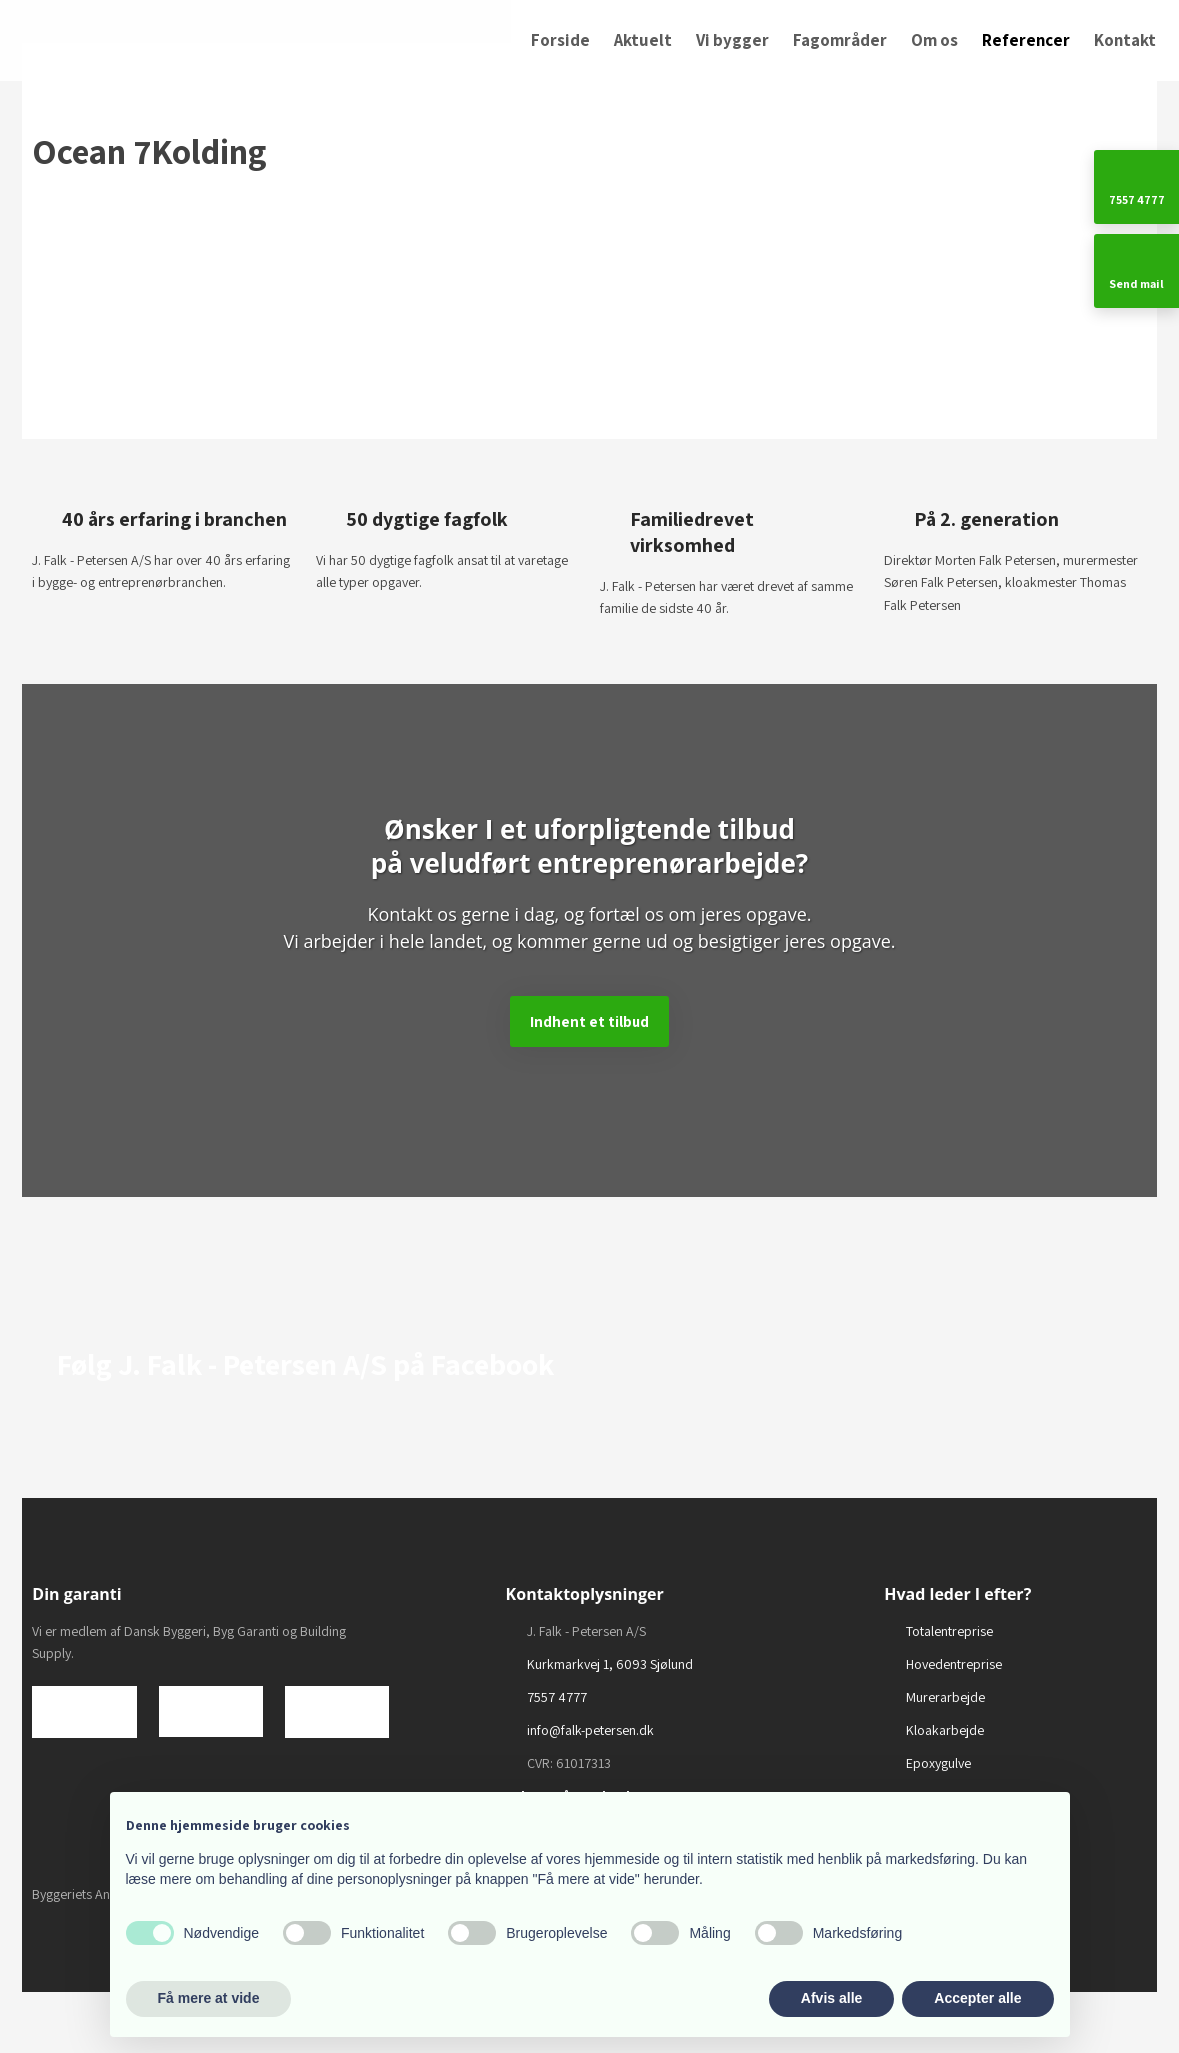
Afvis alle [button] (831, 1998)
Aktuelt (643, 40)
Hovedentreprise (954, 1664)
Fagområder (840, 40)
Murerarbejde (945, 1697)
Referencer (1026, 40)
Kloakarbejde (945, 1730)
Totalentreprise (949, 1631)
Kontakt (1125, 40)
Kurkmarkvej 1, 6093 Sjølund (610, 1664)
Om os (934, 40)
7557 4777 (557, 1697)
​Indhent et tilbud (589, 1021)
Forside (560, 40)
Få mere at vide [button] (209, 1998)
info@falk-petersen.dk (590, 1730)
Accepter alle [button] (977, 1998)
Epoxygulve (938, 1763)
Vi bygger (732, 40)
